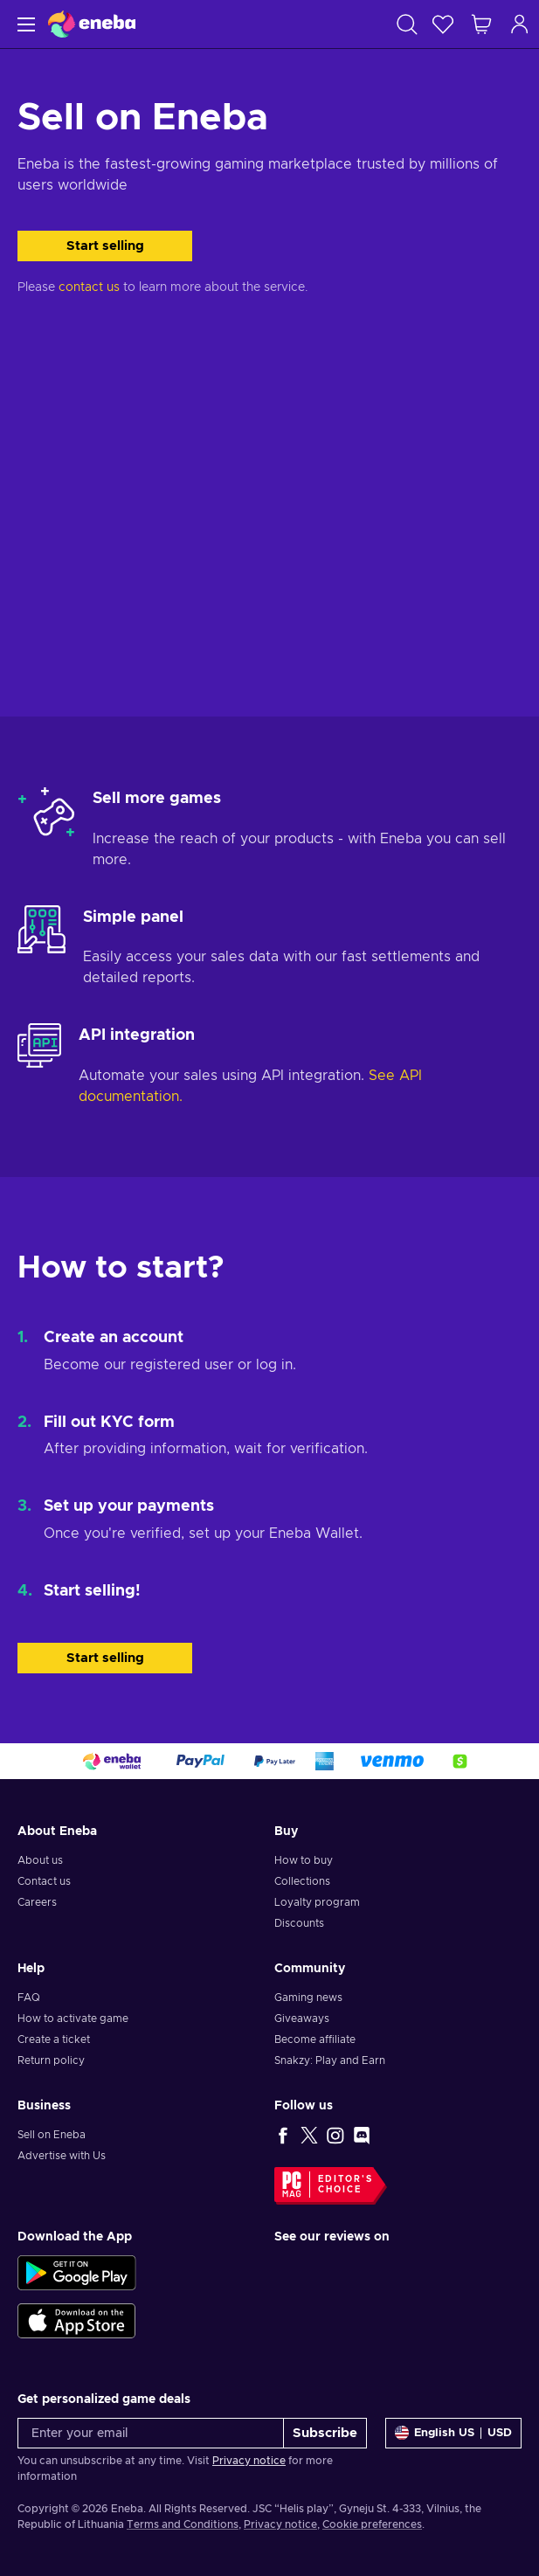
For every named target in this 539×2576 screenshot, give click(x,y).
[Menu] (24, 24)
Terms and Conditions (182, 2524)
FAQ (28, 1997)
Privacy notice (249, 2460)
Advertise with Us (61, 2155)
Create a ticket (53, 2039)
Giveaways (301, 2018)
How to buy (303, 1860)
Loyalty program (317, 1902)
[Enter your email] (150, 2433)
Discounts (299, 1923)
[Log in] (520, 24)
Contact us (44, 1881)
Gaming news (308, 1997)
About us (40, 1860)
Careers (37, 1902)
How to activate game (72, 2018)
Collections (302, 1881)
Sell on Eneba (51, 2134)
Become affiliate (315, 2039)
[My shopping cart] (481, 24)
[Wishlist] (443, 24)
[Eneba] (91, 24)
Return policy (51, 2060)
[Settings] (453, 2433)
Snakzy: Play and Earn (329, 2060)
